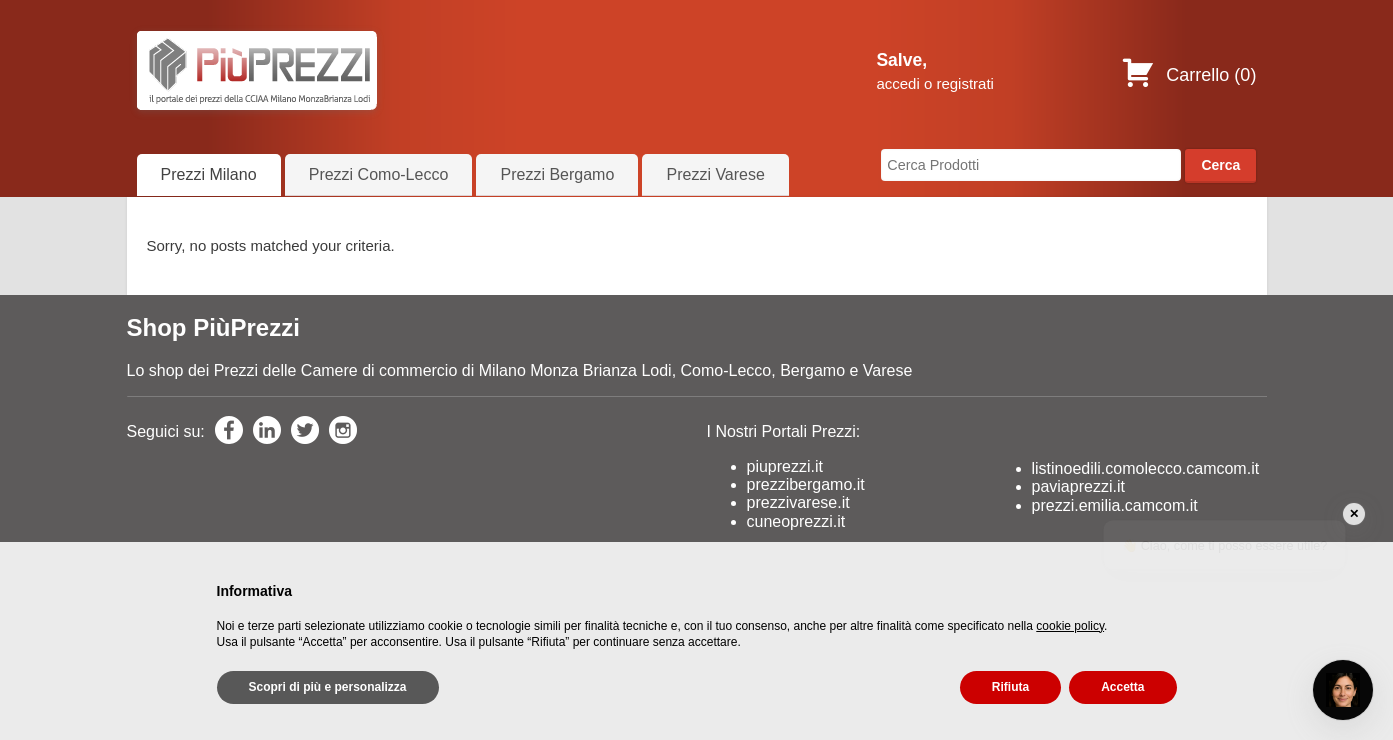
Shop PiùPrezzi (213, 327)
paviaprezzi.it (1078, 486)
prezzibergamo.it (806, 484)
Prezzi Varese (715, 174)
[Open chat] (1343, 690)
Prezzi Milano (209, 174)
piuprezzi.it (785, 466)
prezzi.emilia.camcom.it (1115, 505)
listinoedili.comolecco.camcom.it (1146, 468)
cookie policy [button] (1070, 626)
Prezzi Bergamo (557, 174)
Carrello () (1188, 75)
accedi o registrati (935, 83)
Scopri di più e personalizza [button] (328, 687)
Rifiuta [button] (1010, 687)
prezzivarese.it (798, 502)
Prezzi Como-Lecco (379, 174)
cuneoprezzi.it (796, 521)
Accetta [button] (1122, 687)
